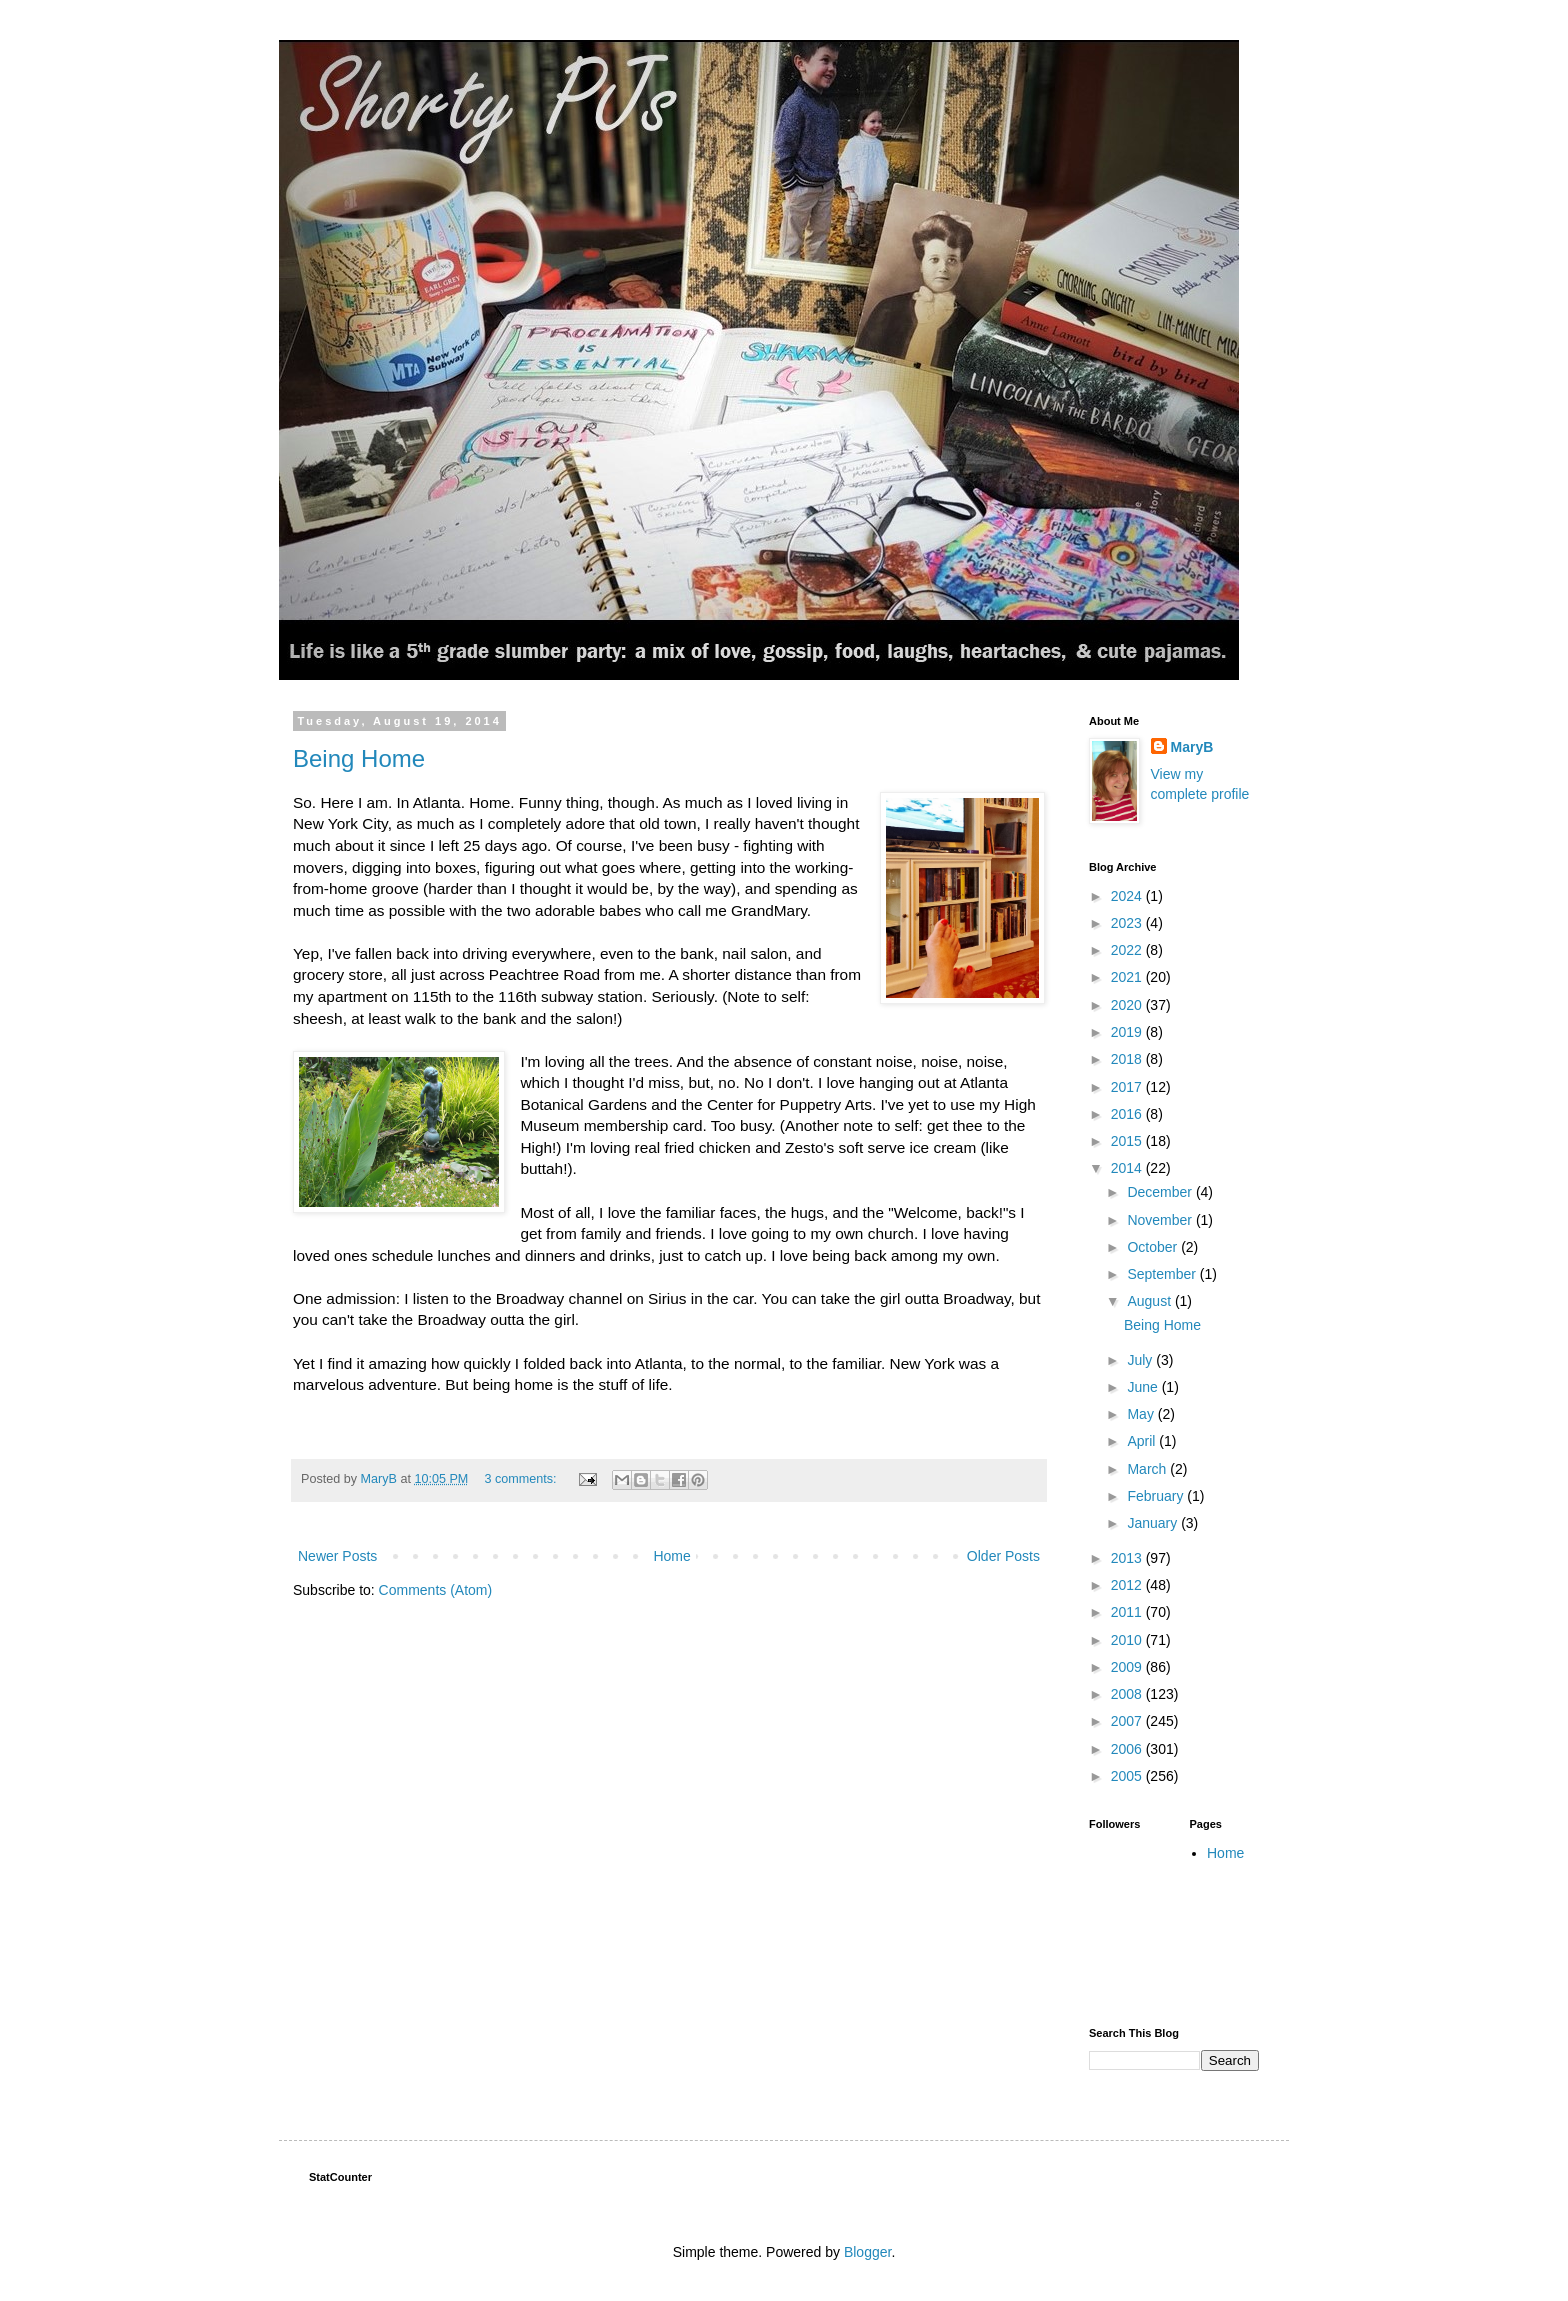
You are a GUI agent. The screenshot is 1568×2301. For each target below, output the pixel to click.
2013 (1128, 1558)
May (1142, 1414)
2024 (1128, 896)
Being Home (359, 758)
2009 (1128, 1667)
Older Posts (1003, 1556)
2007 (1128, 1721)
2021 (1128, 977)
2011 (1128, 1612)
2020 (1128, 1005)
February (1157, 1496)
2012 (1128, 1585)
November (1161, 1220)
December (1161, 1192)
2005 (1128, 1776)
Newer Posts (337, 1556)
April (1143, 1441)
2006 (1128, 1749)
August (1150, 1301)
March (1148, 1469)
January (1154, 1523)
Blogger (867, 2252)
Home (671, 1556)
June (1144, 1387)
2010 (1128, 1640)
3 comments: (522, 1479)
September (1163, 1274)
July (1141, 1360)
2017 (1128, 1087)
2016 (1128, 1114)
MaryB (1192, 747)
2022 (1128, 950)
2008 (1128, 1694)
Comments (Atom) (436, 1590)
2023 (1128, 923)
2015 (1128, 1141)
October (1154, 1247)
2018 (1128, 1059)
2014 (1128, 1168)
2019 (1128, 1032)
